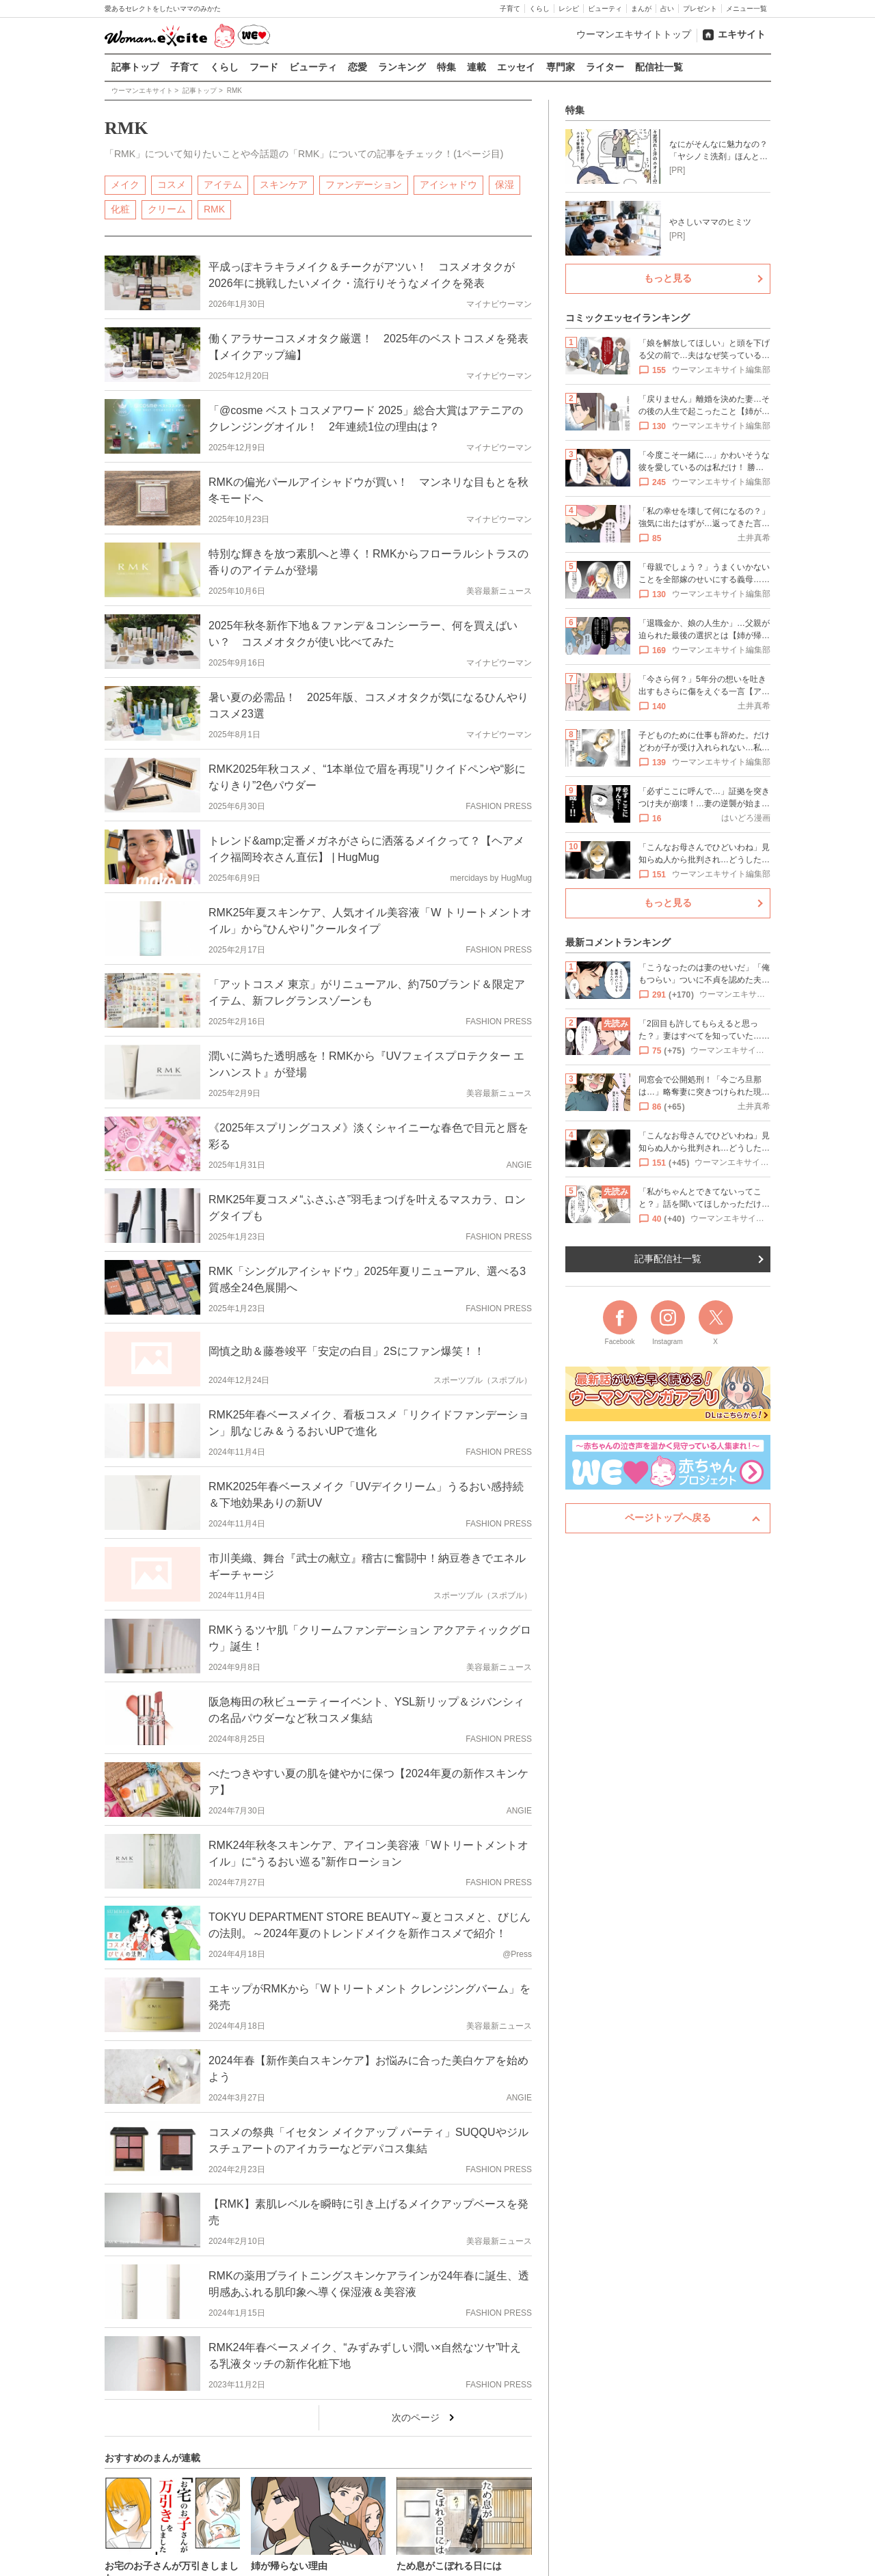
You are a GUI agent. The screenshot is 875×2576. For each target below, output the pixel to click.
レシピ (568, 8)
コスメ (171, 183)
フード (264, 66)
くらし (539, 8)
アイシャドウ (448, 183)
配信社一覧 (659, 66)
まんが (641, 8)
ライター (605, 66)
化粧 (120, 208)
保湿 (504, 183)
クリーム (167, 208)
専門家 (560, 66)
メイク (125, 183)
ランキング (402, 66)
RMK (214, 208)
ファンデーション (363, 183)
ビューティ (605, 8)
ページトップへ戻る (668, 1517)
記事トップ (135, 66)
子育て (510, 8)
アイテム (223, 183)
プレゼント (700, 8)
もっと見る (668, 278)
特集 (446, 66)
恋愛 (357, 66)
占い (667, 8)
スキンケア (284, 183)
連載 (476, 66)
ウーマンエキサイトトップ (633, 34)
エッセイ (516, 66)
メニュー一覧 (746, 8)
